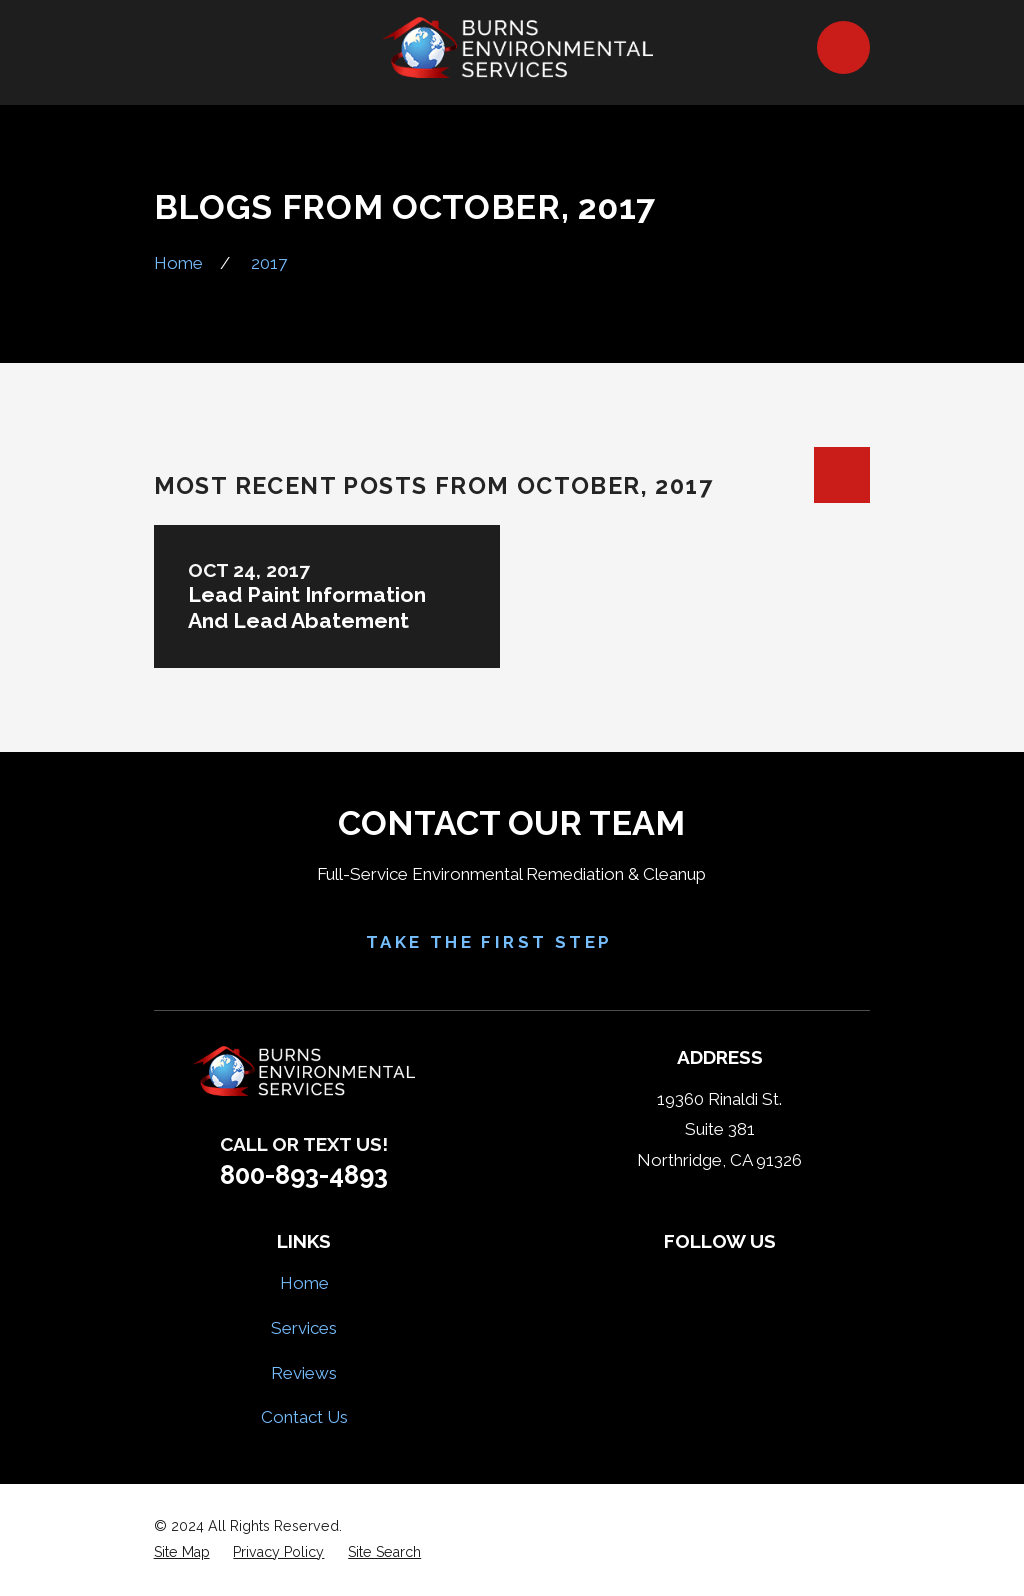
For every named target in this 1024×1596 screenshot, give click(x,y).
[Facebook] (649, 1280)
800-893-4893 (304, 1175)
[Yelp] (696, 1280)
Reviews (304, 1373)
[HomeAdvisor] (743, 1280)
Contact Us (304, 1417)
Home (304, 1283)
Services (304, 1328)
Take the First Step (512, 942)
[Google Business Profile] (790, 1280)
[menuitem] (182, 1552)
